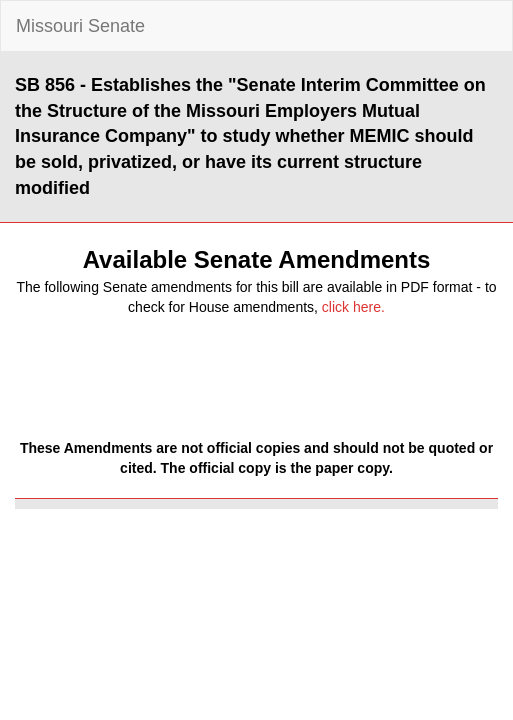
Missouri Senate (80, 26)
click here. (353, 307)
